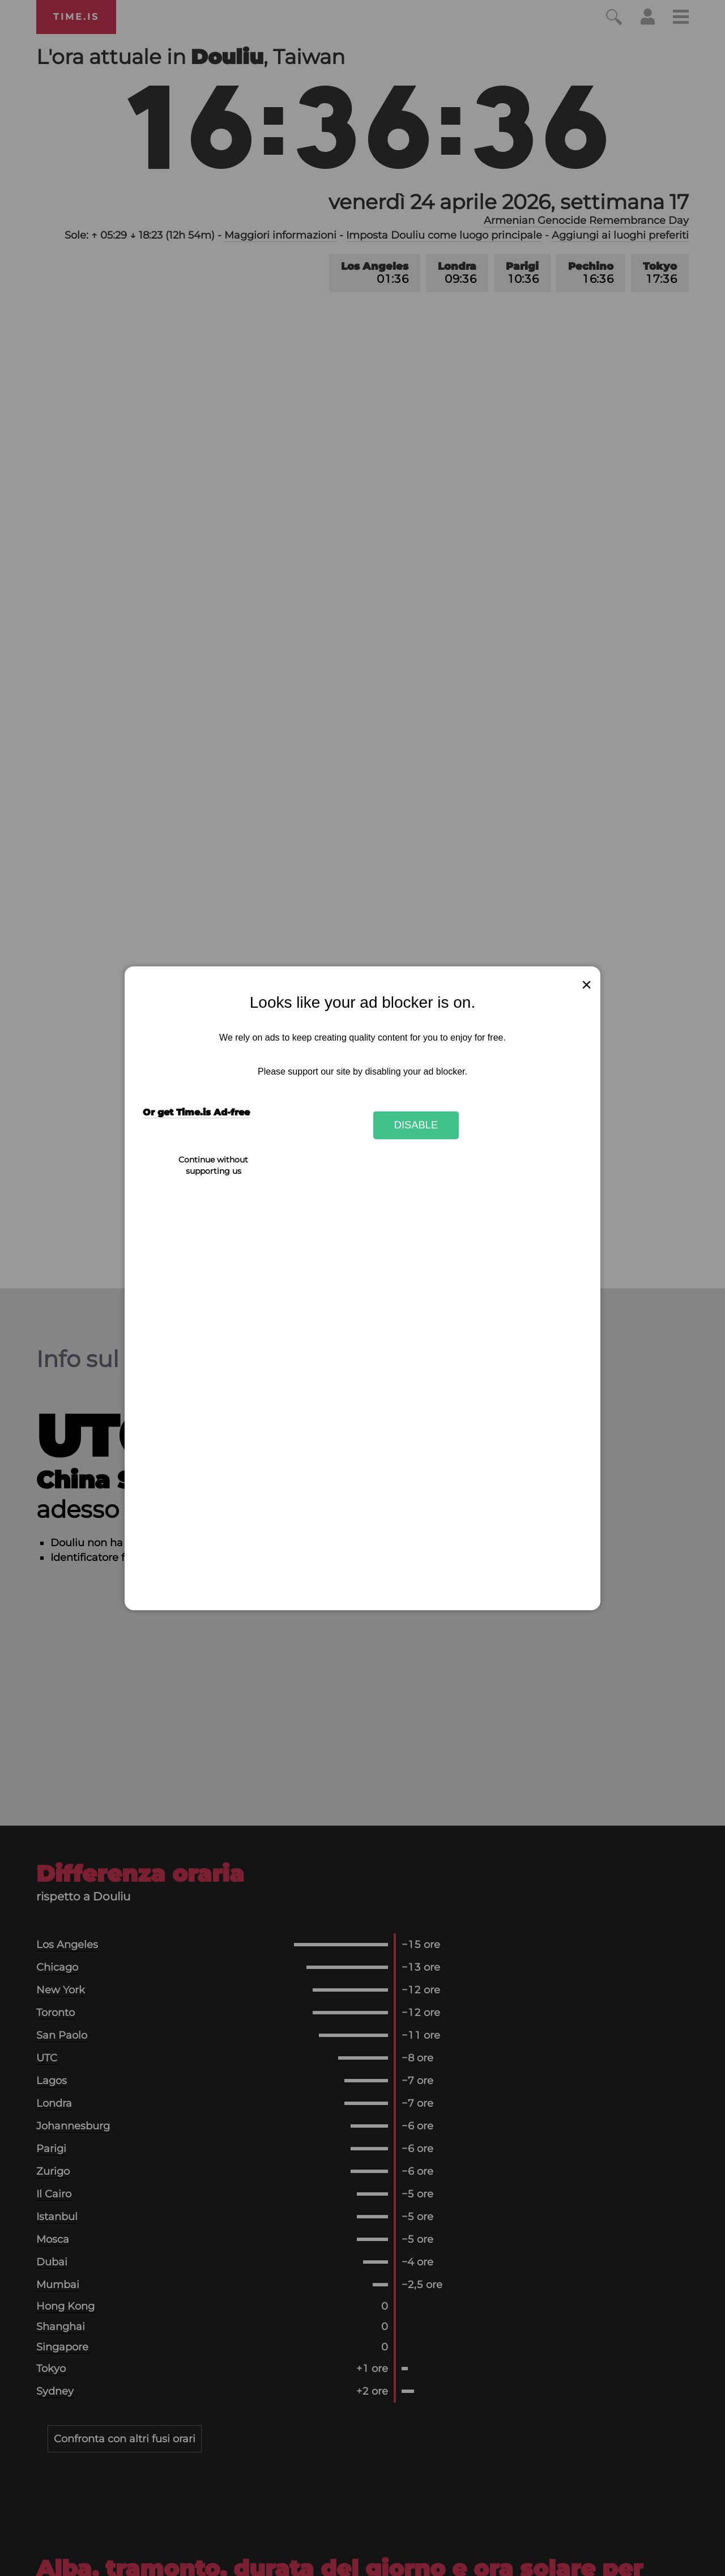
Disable (416, 1125)
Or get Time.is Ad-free (196, 1112)
